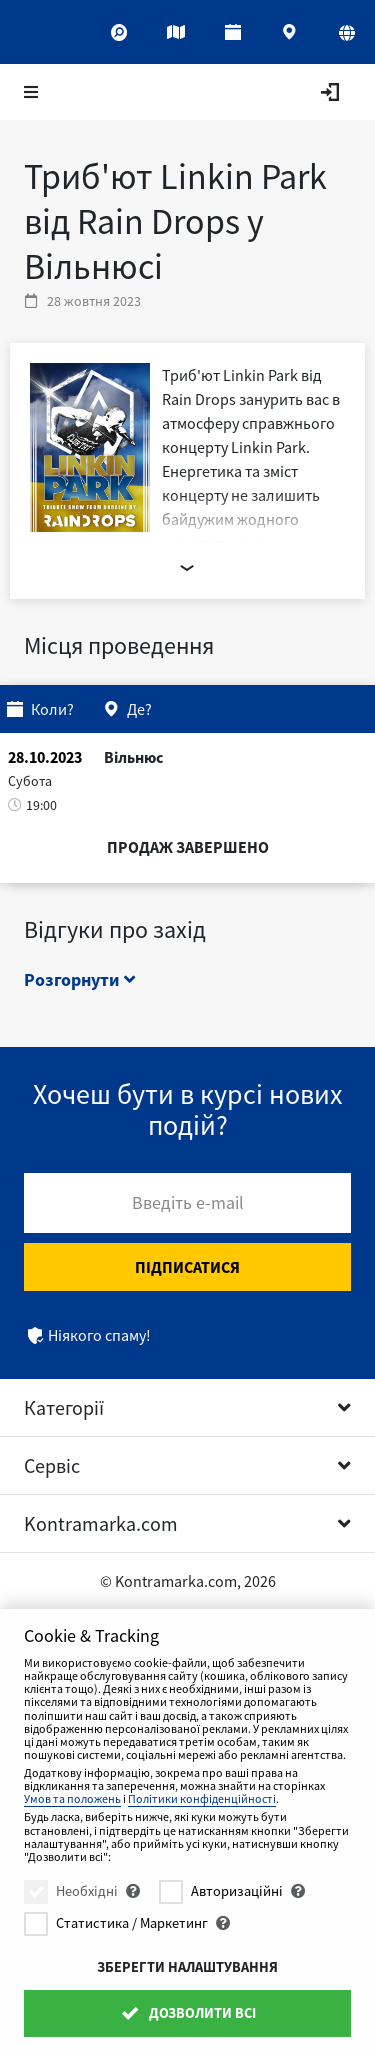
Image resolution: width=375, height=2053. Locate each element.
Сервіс (52, 1465)
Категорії (64, 1407)
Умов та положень (72, 1798)
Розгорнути (79, 979)
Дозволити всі (187, 2013)
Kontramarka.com (101, 1523)
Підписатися (187, 1267)
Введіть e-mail (188, 1202)
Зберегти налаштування (187, 1967)
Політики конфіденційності (202, 1798)
